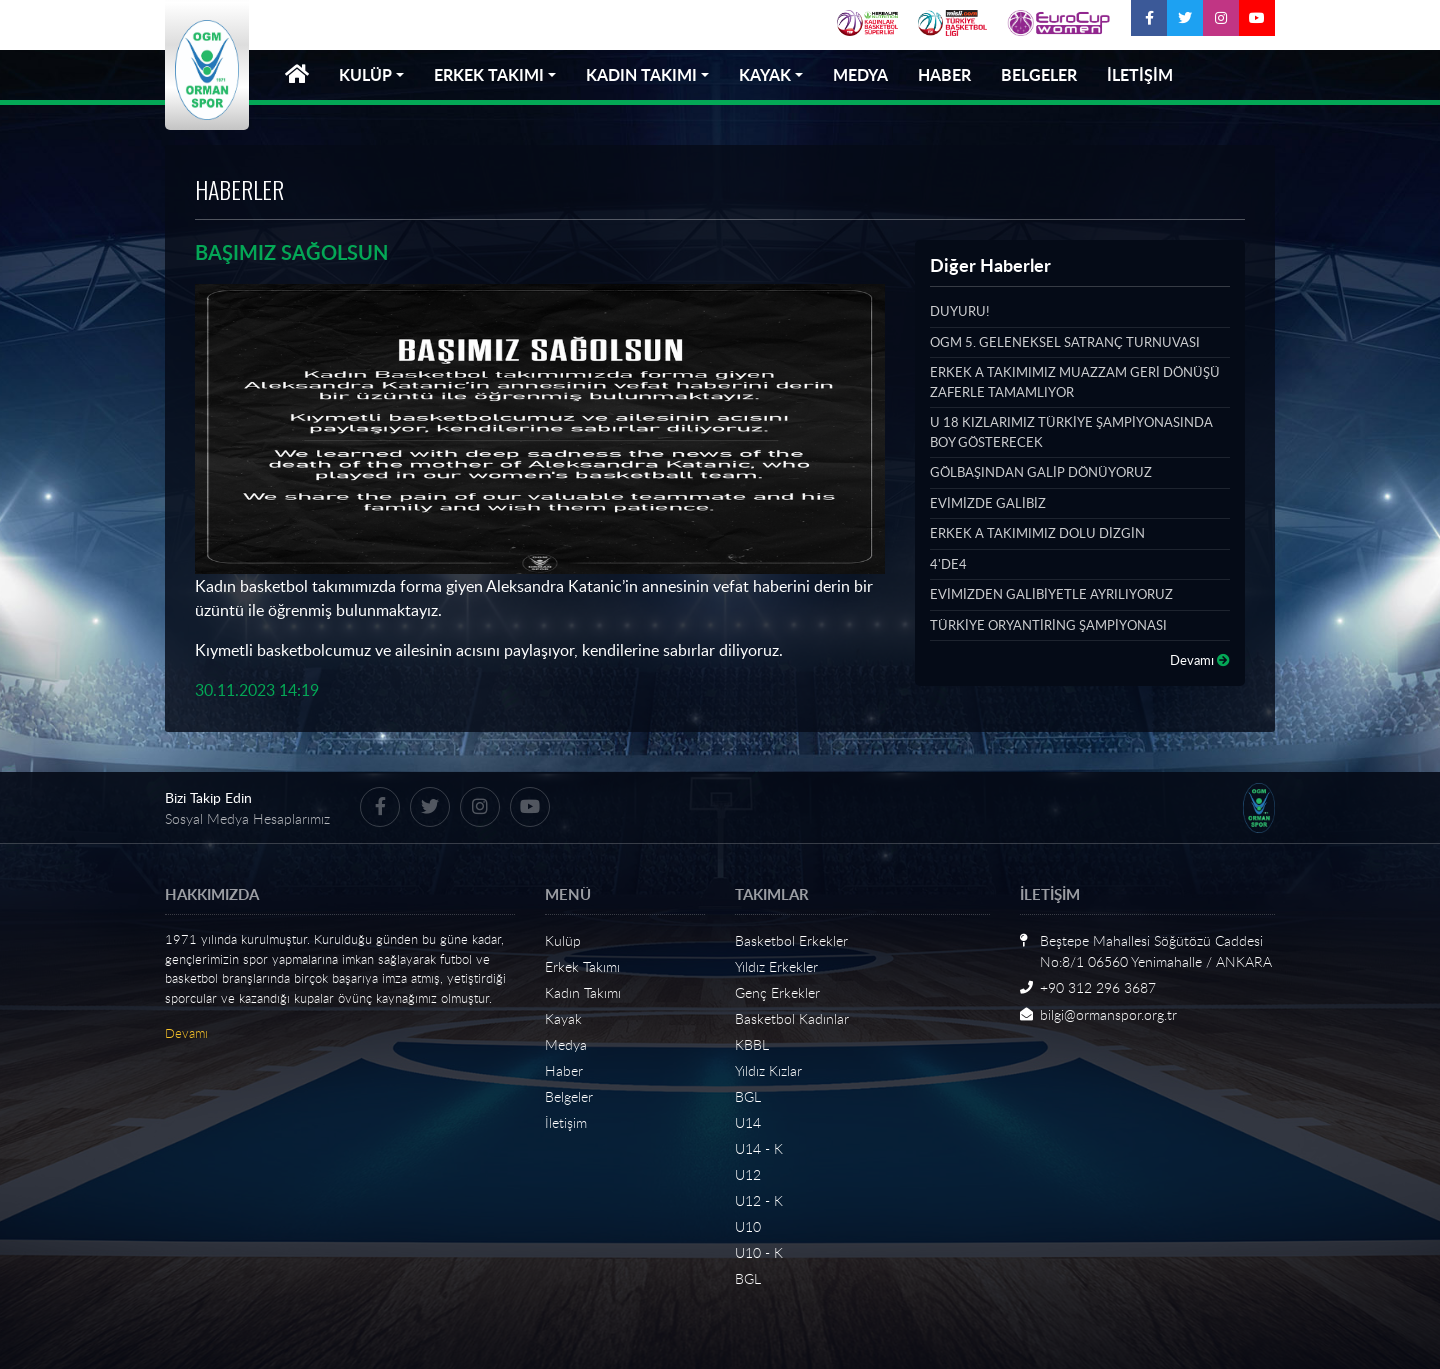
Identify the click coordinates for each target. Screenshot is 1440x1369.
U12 (748, 1174)
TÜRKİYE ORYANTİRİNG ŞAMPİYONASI (1048, 625)
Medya (566, 1044)
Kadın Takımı (583, 992)
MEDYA (860, 74)
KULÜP (365, 74)
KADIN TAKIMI (641, 74)
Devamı (1200, 660)
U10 (748, 1226)
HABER (944, 74)
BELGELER (1039, 74)
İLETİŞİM (1140, 74)
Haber (564, 1070)
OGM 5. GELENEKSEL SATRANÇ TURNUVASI (1065, 342)
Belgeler (569, 1096)
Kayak (563, 1018)
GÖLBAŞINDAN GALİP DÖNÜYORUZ (1041, 472)
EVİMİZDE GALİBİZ (988, 503)
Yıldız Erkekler (776, 966)
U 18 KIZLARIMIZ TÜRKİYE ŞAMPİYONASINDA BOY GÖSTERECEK (1071, 432)
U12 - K (759, 1200)
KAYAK (765, 74)
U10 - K (759, 1252)
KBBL (752, 1044)
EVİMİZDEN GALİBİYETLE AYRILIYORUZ (1051, 594)
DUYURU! (959, 311)
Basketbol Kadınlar (792, 1018)
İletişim (566, 1122)
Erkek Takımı (582, 966)
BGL (748, 1096)
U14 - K (759, 1148)
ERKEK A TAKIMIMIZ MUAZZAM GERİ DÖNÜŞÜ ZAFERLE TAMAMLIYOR (1075, 382)
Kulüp (563, 940)
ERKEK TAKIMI (489, 74)
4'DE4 (948, 564)
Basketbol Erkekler (791, 940)
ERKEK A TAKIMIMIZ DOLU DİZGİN (1037, 533)
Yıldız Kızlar (768, 1070)
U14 (748, 1122)
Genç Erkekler (777, 992)
